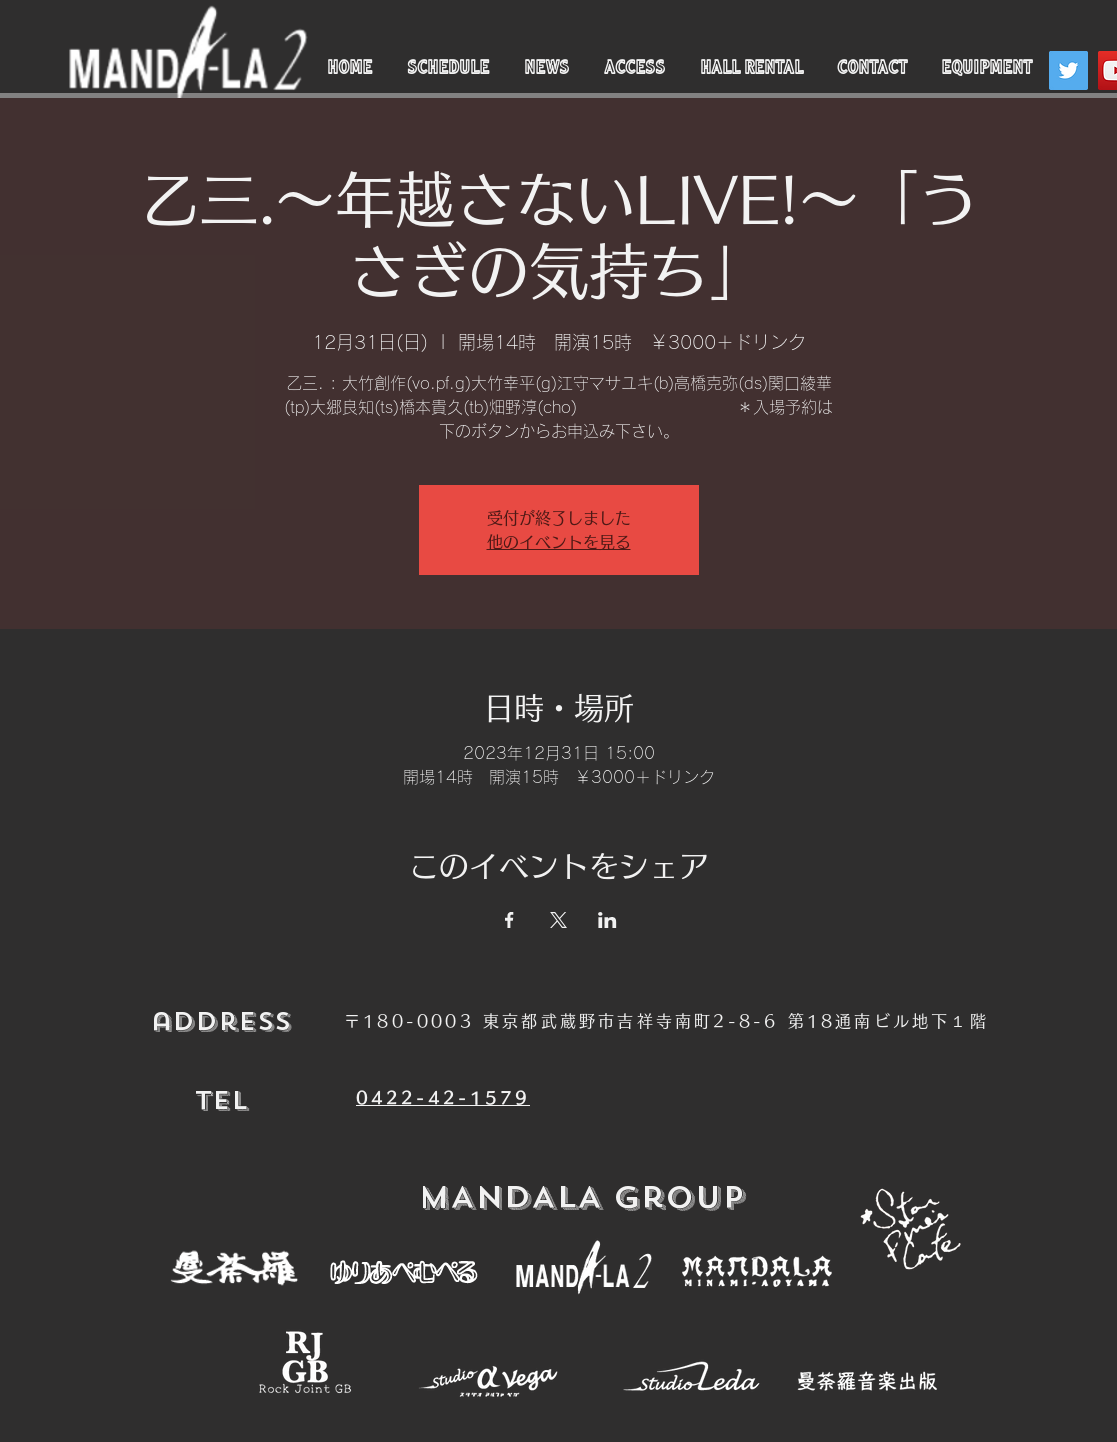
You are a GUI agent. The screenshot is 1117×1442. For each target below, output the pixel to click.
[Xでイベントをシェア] (558, 920)
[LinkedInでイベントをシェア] (607, 920)
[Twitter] (1068, 70)
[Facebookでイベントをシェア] (509, 920)
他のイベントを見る (559, 542)
